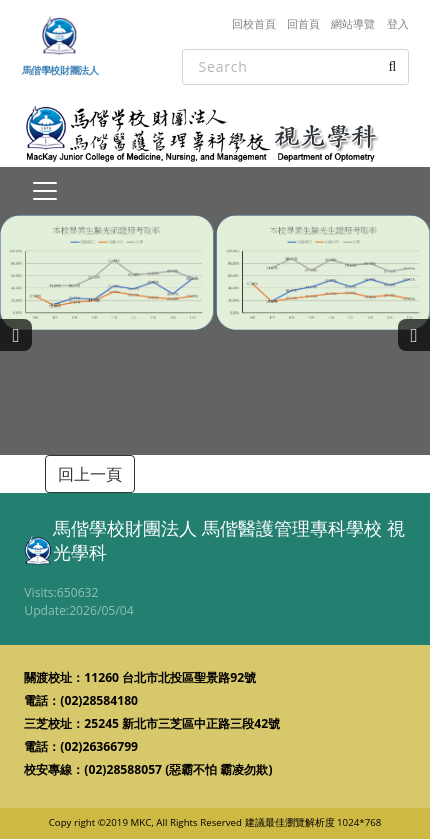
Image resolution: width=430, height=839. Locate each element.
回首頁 (303, 23)
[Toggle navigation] (44, 191)
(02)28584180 (99, 700)
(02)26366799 (99, 746)
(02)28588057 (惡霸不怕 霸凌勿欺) (178, 769)
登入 (398, 23)
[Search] (295, 67)
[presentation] (16, 335)
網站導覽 (353, 23)
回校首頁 (254, 23)
